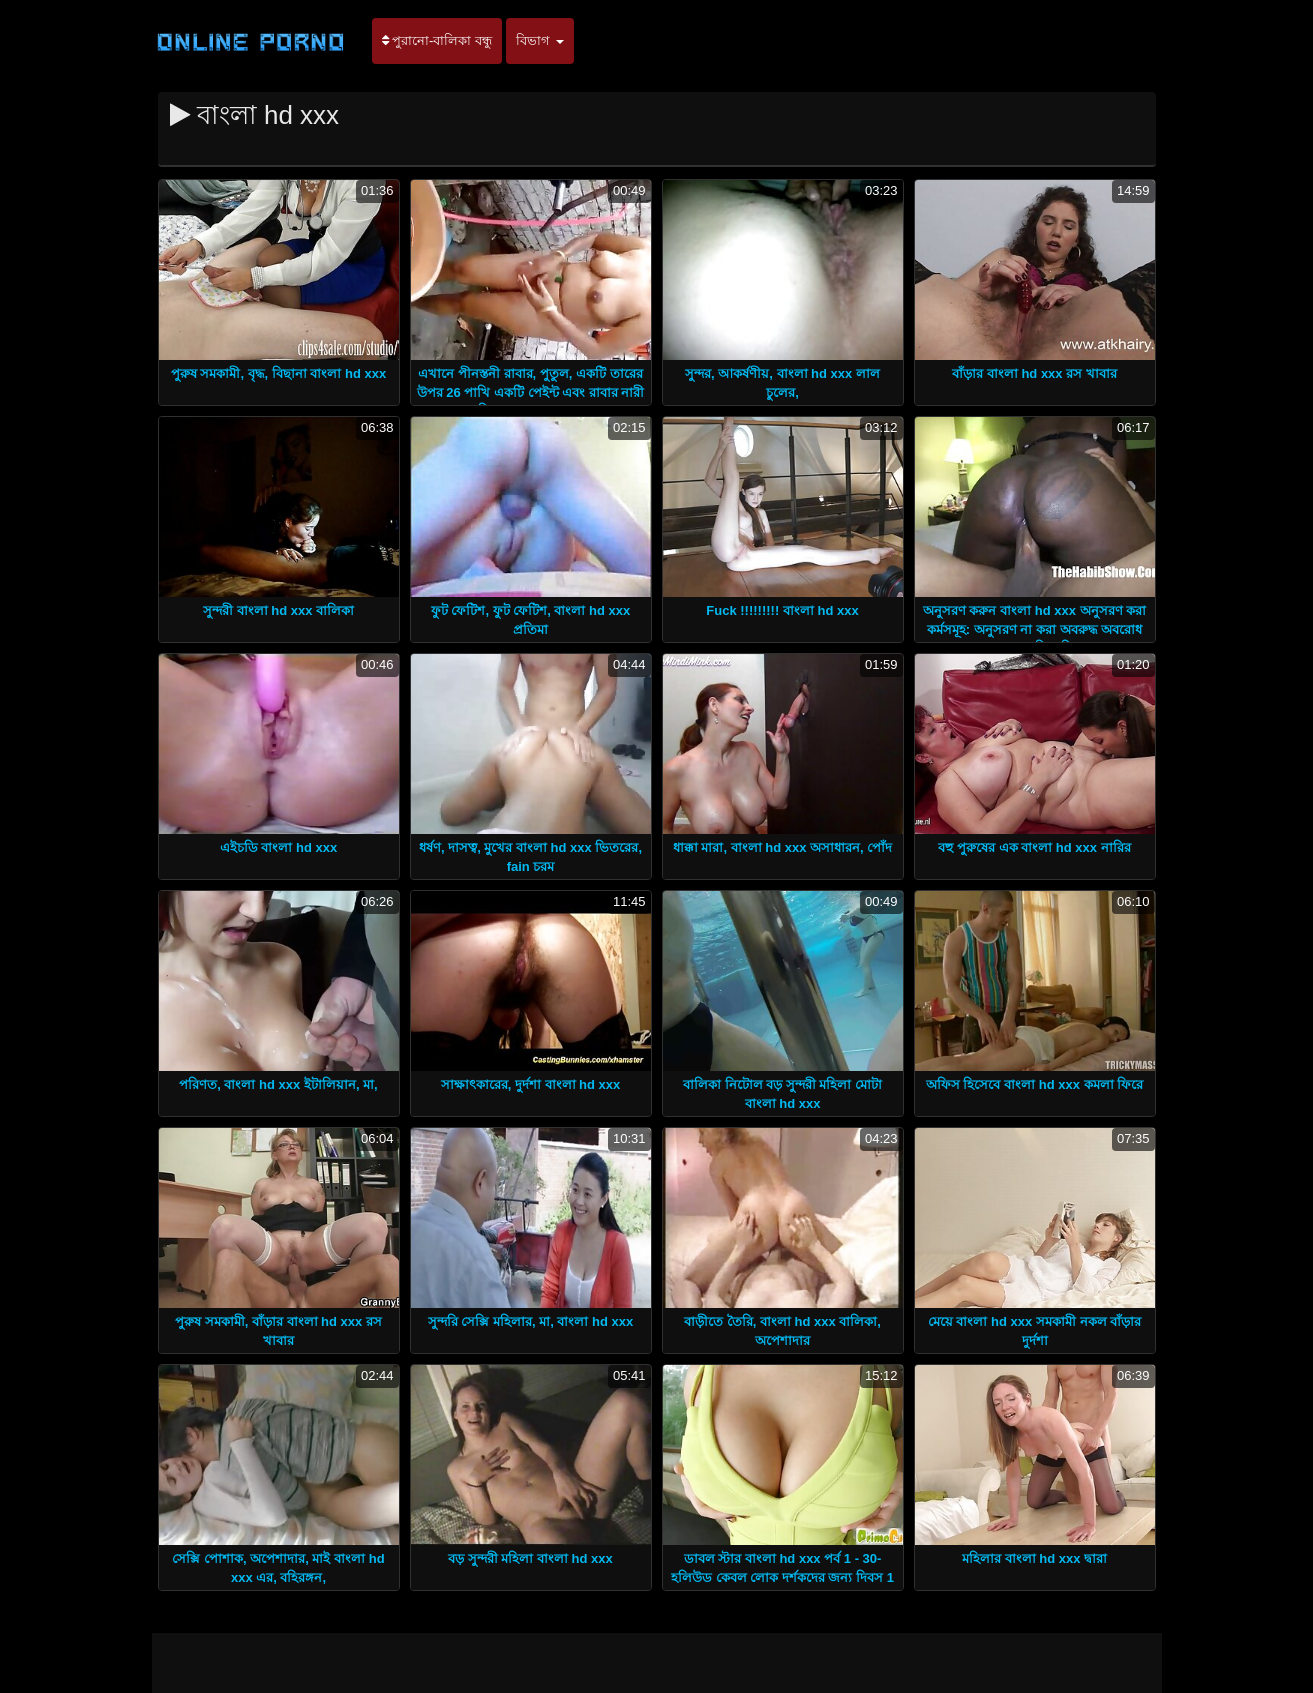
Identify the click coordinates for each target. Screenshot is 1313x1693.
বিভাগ (540, 40)
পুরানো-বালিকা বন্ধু (437, 40)
